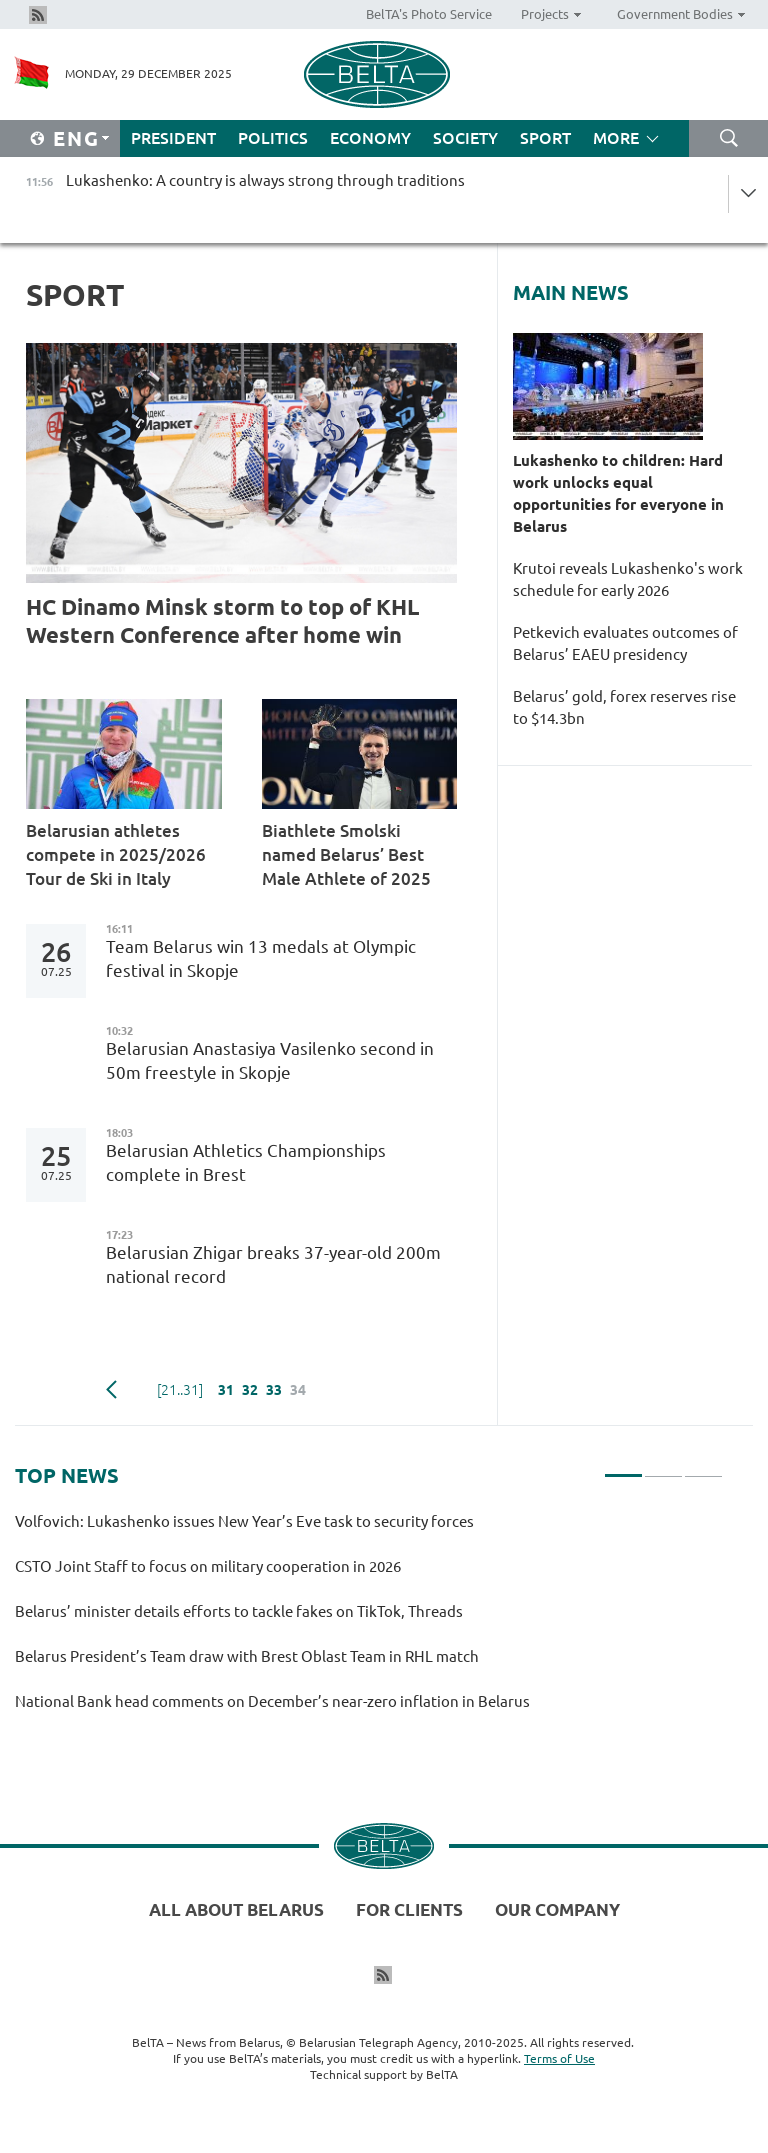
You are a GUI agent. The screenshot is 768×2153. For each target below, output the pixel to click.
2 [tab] (663, 1467)
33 (274, 1390)
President (173, 138)
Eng (76, 138)
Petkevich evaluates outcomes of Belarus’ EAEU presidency (625, 643)
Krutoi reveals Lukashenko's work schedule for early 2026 (628, 579)
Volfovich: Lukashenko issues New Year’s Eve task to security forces (244, 1521)
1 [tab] (623, 1467)
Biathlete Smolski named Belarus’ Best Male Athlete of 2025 (350, 854)
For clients (409, 1909)
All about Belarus (236, 1909)
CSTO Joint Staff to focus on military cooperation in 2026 (208, 1566)
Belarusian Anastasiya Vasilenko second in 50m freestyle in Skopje (270, 1060)
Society (465, 138)
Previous (111, 1390)
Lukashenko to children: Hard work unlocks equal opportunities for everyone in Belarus (618, 493)
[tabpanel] (369, 1620)
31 (226, 1390)
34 (298, 1390)
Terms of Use (559, 2058)
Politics (273, 138)
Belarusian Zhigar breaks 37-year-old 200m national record (273, 1264)
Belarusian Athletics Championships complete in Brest (246, 1162)
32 (250, 1390)
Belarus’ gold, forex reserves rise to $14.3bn (624, 707)
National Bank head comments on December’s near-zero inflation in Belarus (272, 1701)
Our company (557, 1909)
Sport (545, 138)
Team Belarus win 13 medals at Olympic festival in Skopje (261, 958)
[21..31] (180, 1390)
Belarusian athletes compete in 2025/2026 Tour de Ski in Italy (116, 854)
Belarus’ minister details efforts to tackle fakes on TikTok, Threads (239, 1611)
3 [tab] (703, 1467)
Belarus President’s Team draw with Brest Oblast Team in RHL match (247, 1656)
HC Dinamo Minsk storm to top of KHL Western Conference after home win (222, 620)
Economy (370, 138)
